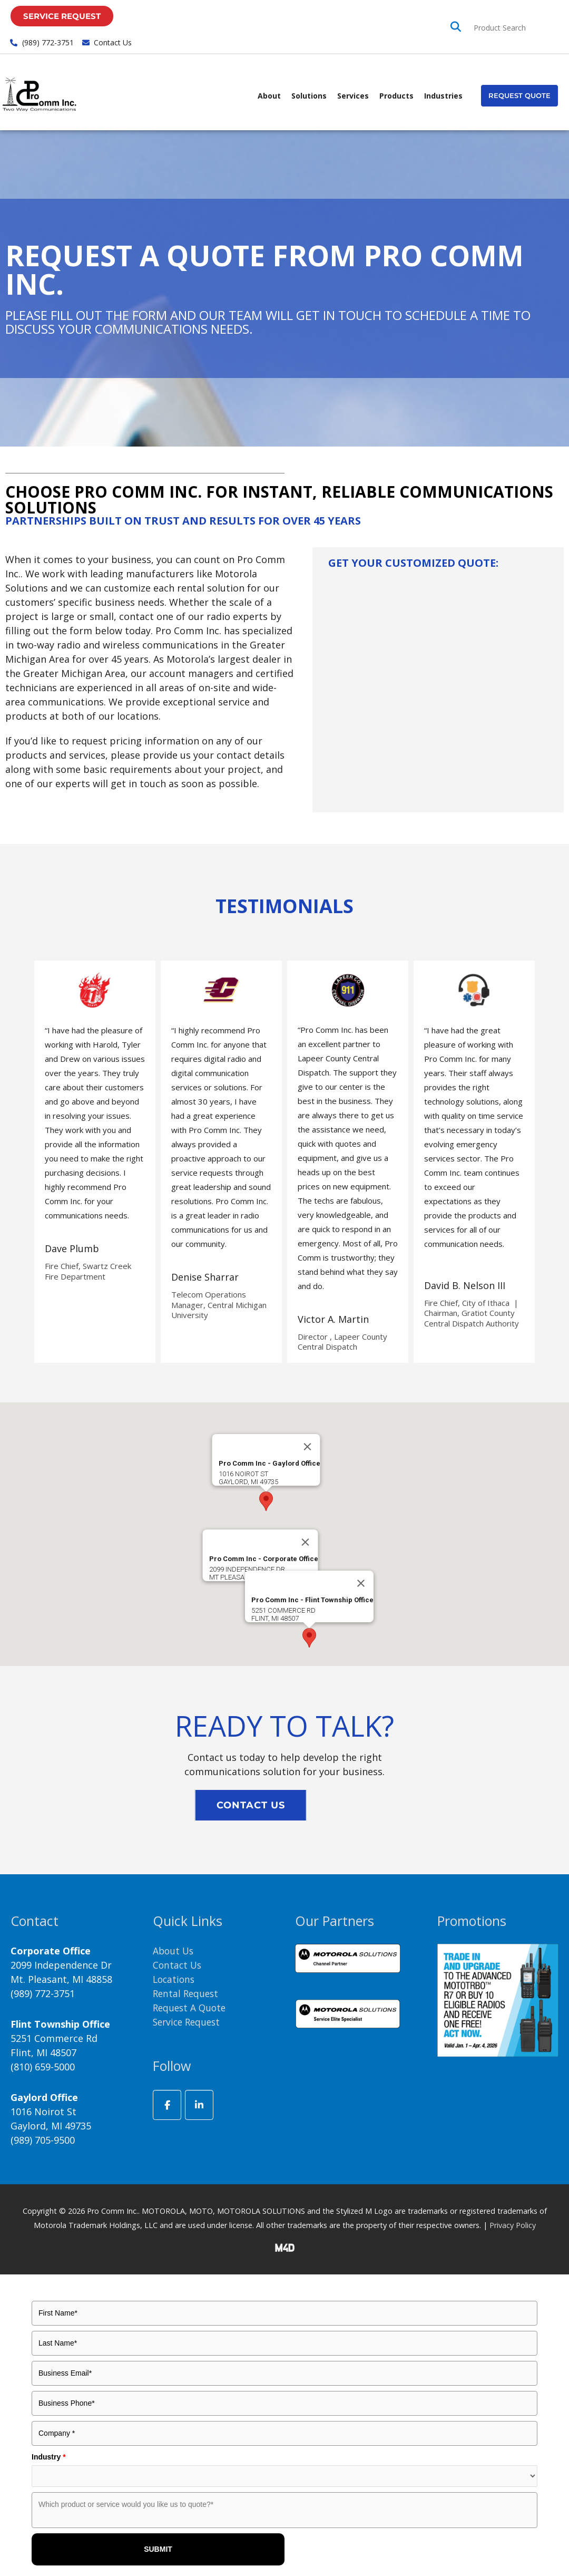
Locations (175, 1979)
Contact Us (178, 1965)
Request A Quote (191, 2007)
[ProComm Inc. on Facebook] (167, 2105)
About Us (174, 1950)
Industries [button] (443, 96)
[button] (519, 95)
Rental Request (187, 1993)
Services (353, 96)
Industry (49, 2457)
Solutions (309, 96)
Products (396, 96)
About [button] (269, 96)
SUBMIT (158, 2549)
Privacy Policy (512, 2225)
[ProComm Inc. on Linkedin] (199, 2105)
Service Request (188, 2022)
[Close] (305, 1542)
